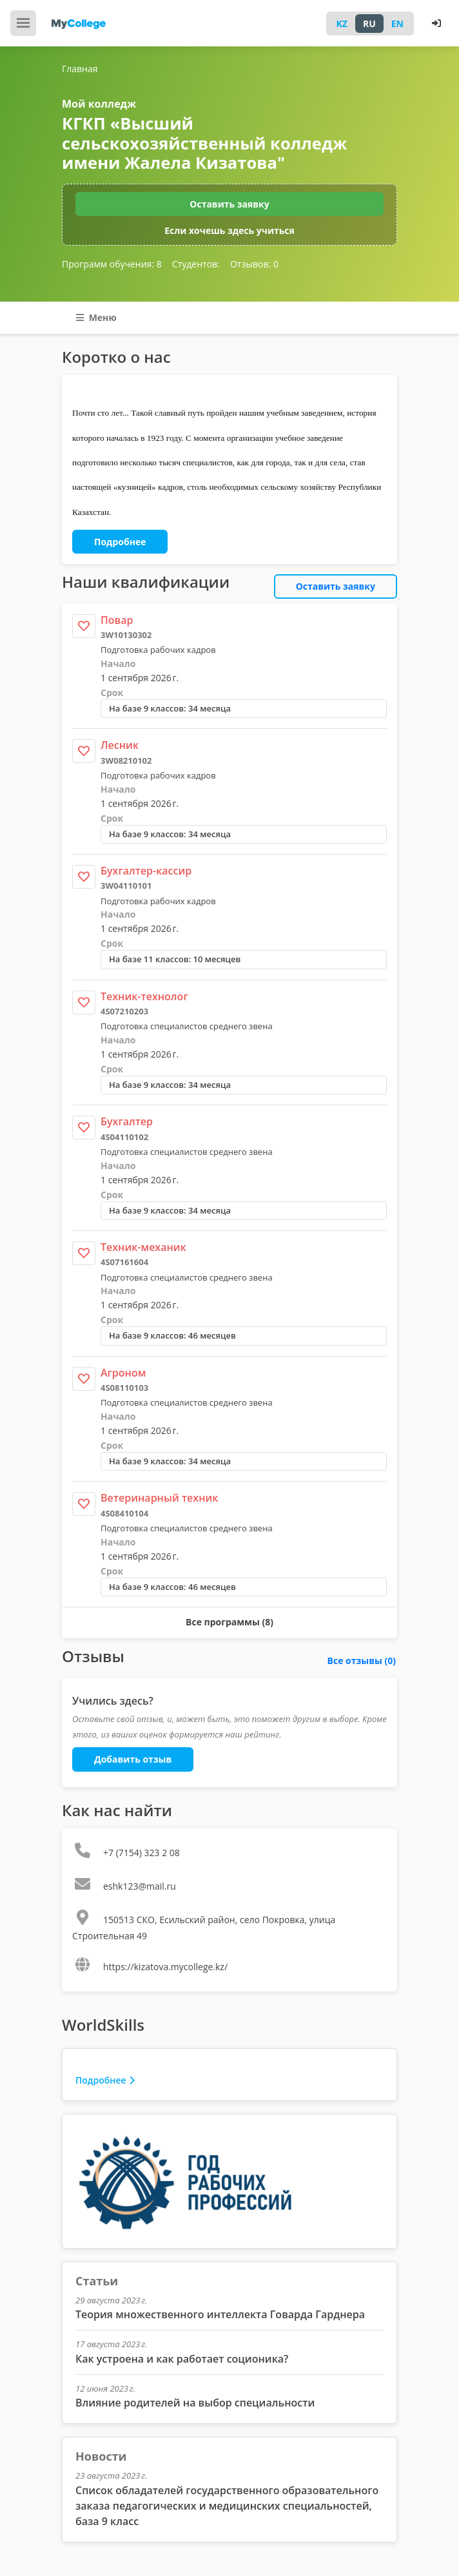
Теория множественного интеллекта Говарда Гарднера (220, 2314)
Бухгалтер (127, 1121)
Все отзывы (361, 1660)
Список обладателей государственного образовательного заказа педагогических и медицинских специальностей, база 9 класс (226, 2505)
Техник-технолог (144, 996)
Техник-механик (143, 1247)
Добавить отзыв (132, 1759)
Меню (96, 317)
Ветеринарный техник (159, 1498)
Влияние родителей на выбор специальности (195, 2403)
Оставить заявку (229, 204)
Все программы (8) (229, 1622)
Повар (117, 620)
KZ (342, 23)
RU (369, 23)
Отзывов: (254, 264)
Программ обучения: (112, 264)
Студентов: (196, 264)
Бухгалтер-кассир (146, 871)
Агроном (123, 1373)
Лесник (120, 745)
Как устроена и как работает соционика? (181, 2359)
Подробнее (120, 542)
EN (397, 23)
